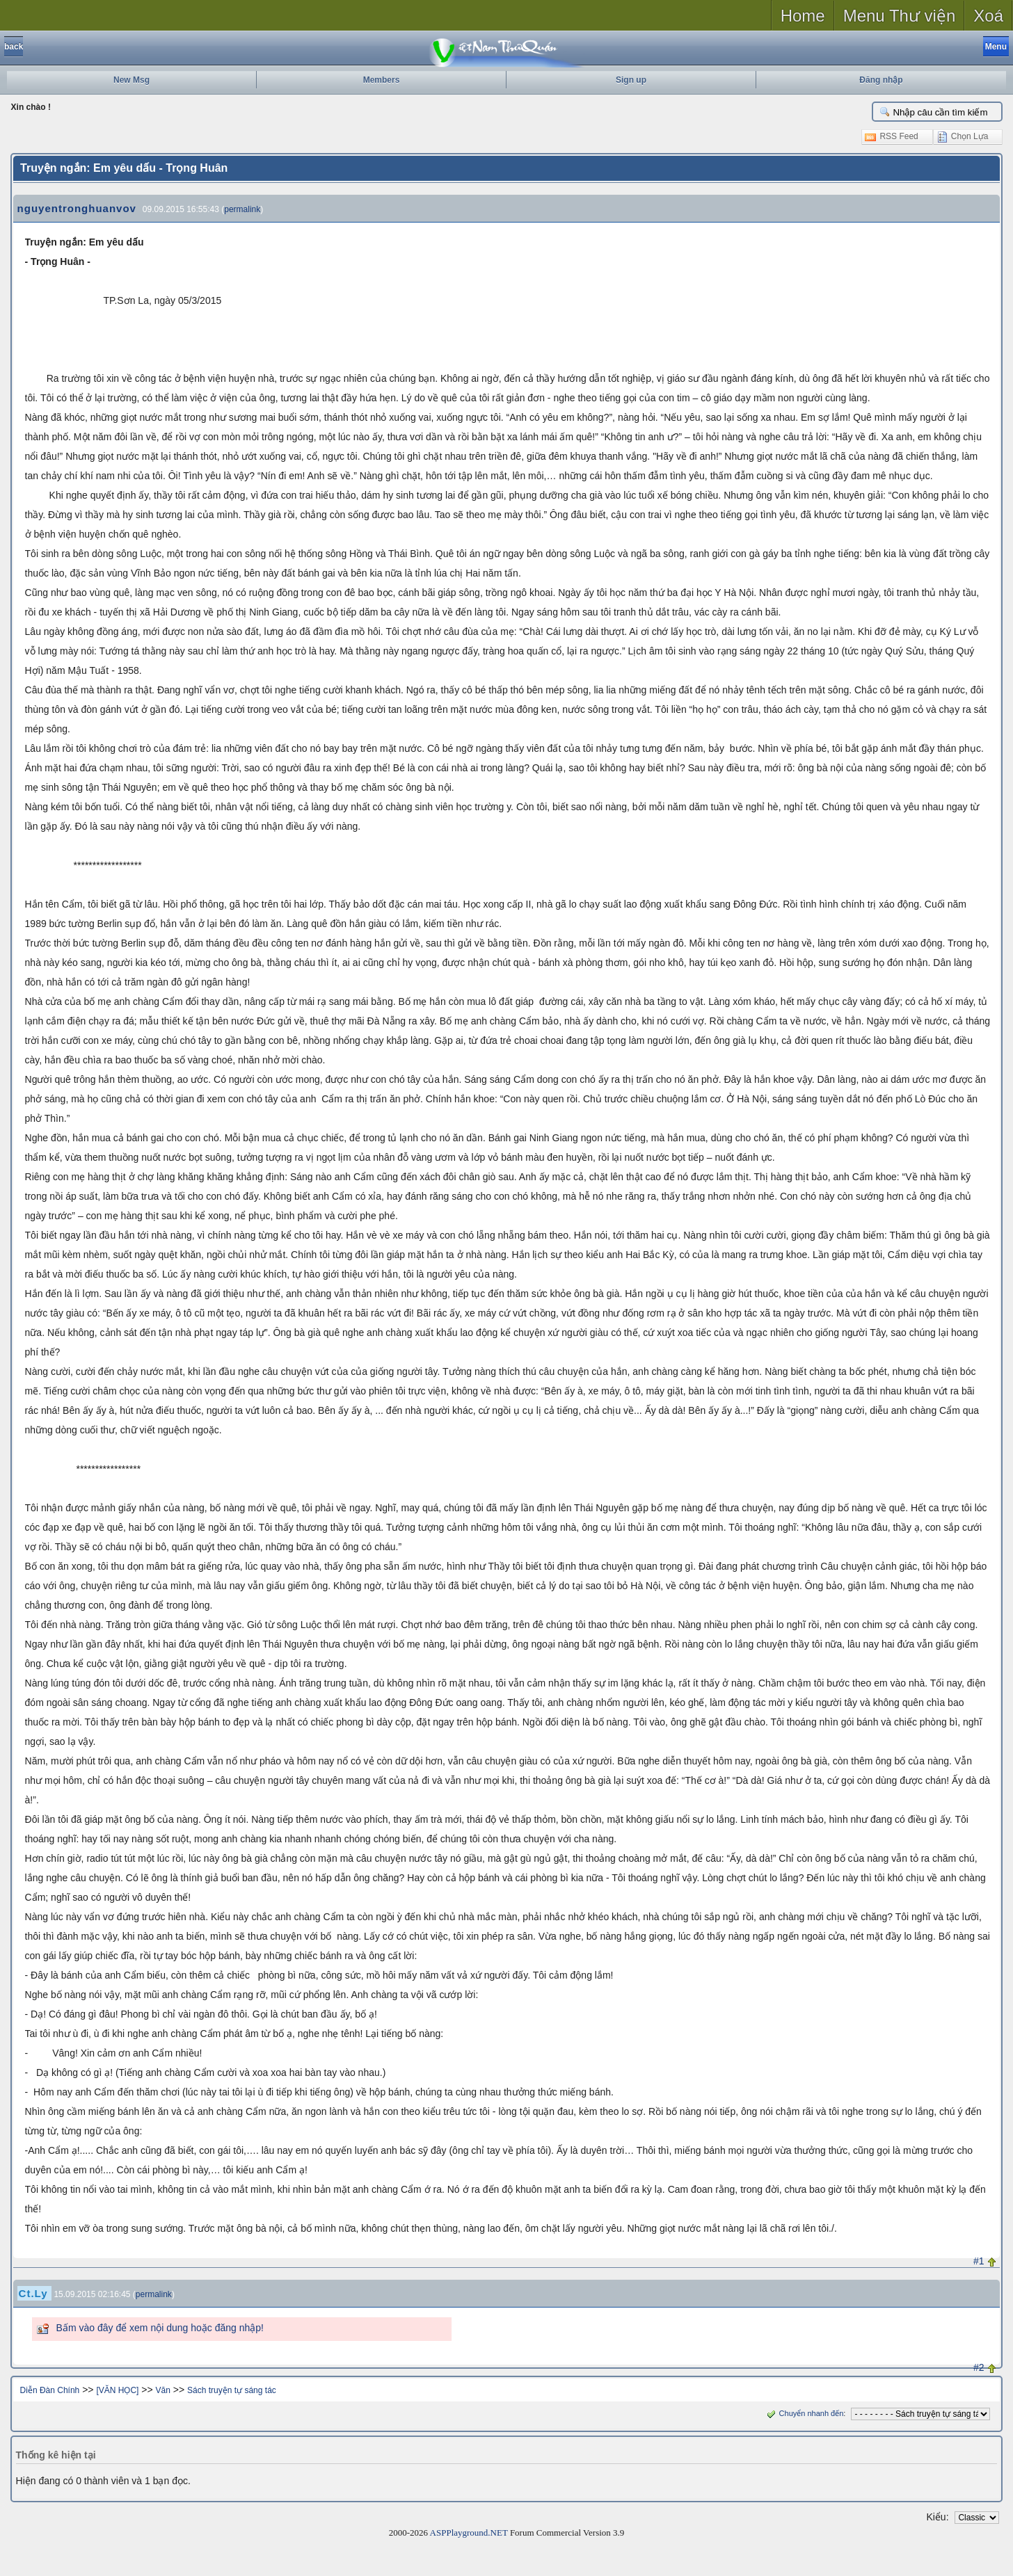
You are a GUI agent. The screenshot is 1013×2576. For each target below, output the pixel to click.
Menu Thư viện (899, 15)
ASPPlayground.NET (469, 2532)
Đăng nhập (880, 80)
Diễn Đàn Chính (50, 2390)
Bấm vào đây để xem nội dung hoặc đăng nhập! (160, 2327)
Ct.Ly (33, 2293)
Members (381, 80)
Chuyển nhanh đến (804, 2413)
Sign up (631, 80)
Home (803, 15)
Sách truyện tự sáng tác (231, 2390)
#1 (978, 2261)
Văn (163, 2390)
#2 (978, 2367)
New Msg (131, 80)
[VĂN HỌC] (117, 2390)
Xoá (988, 15)
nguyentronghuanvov (76, 208)
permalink (242, 209)
